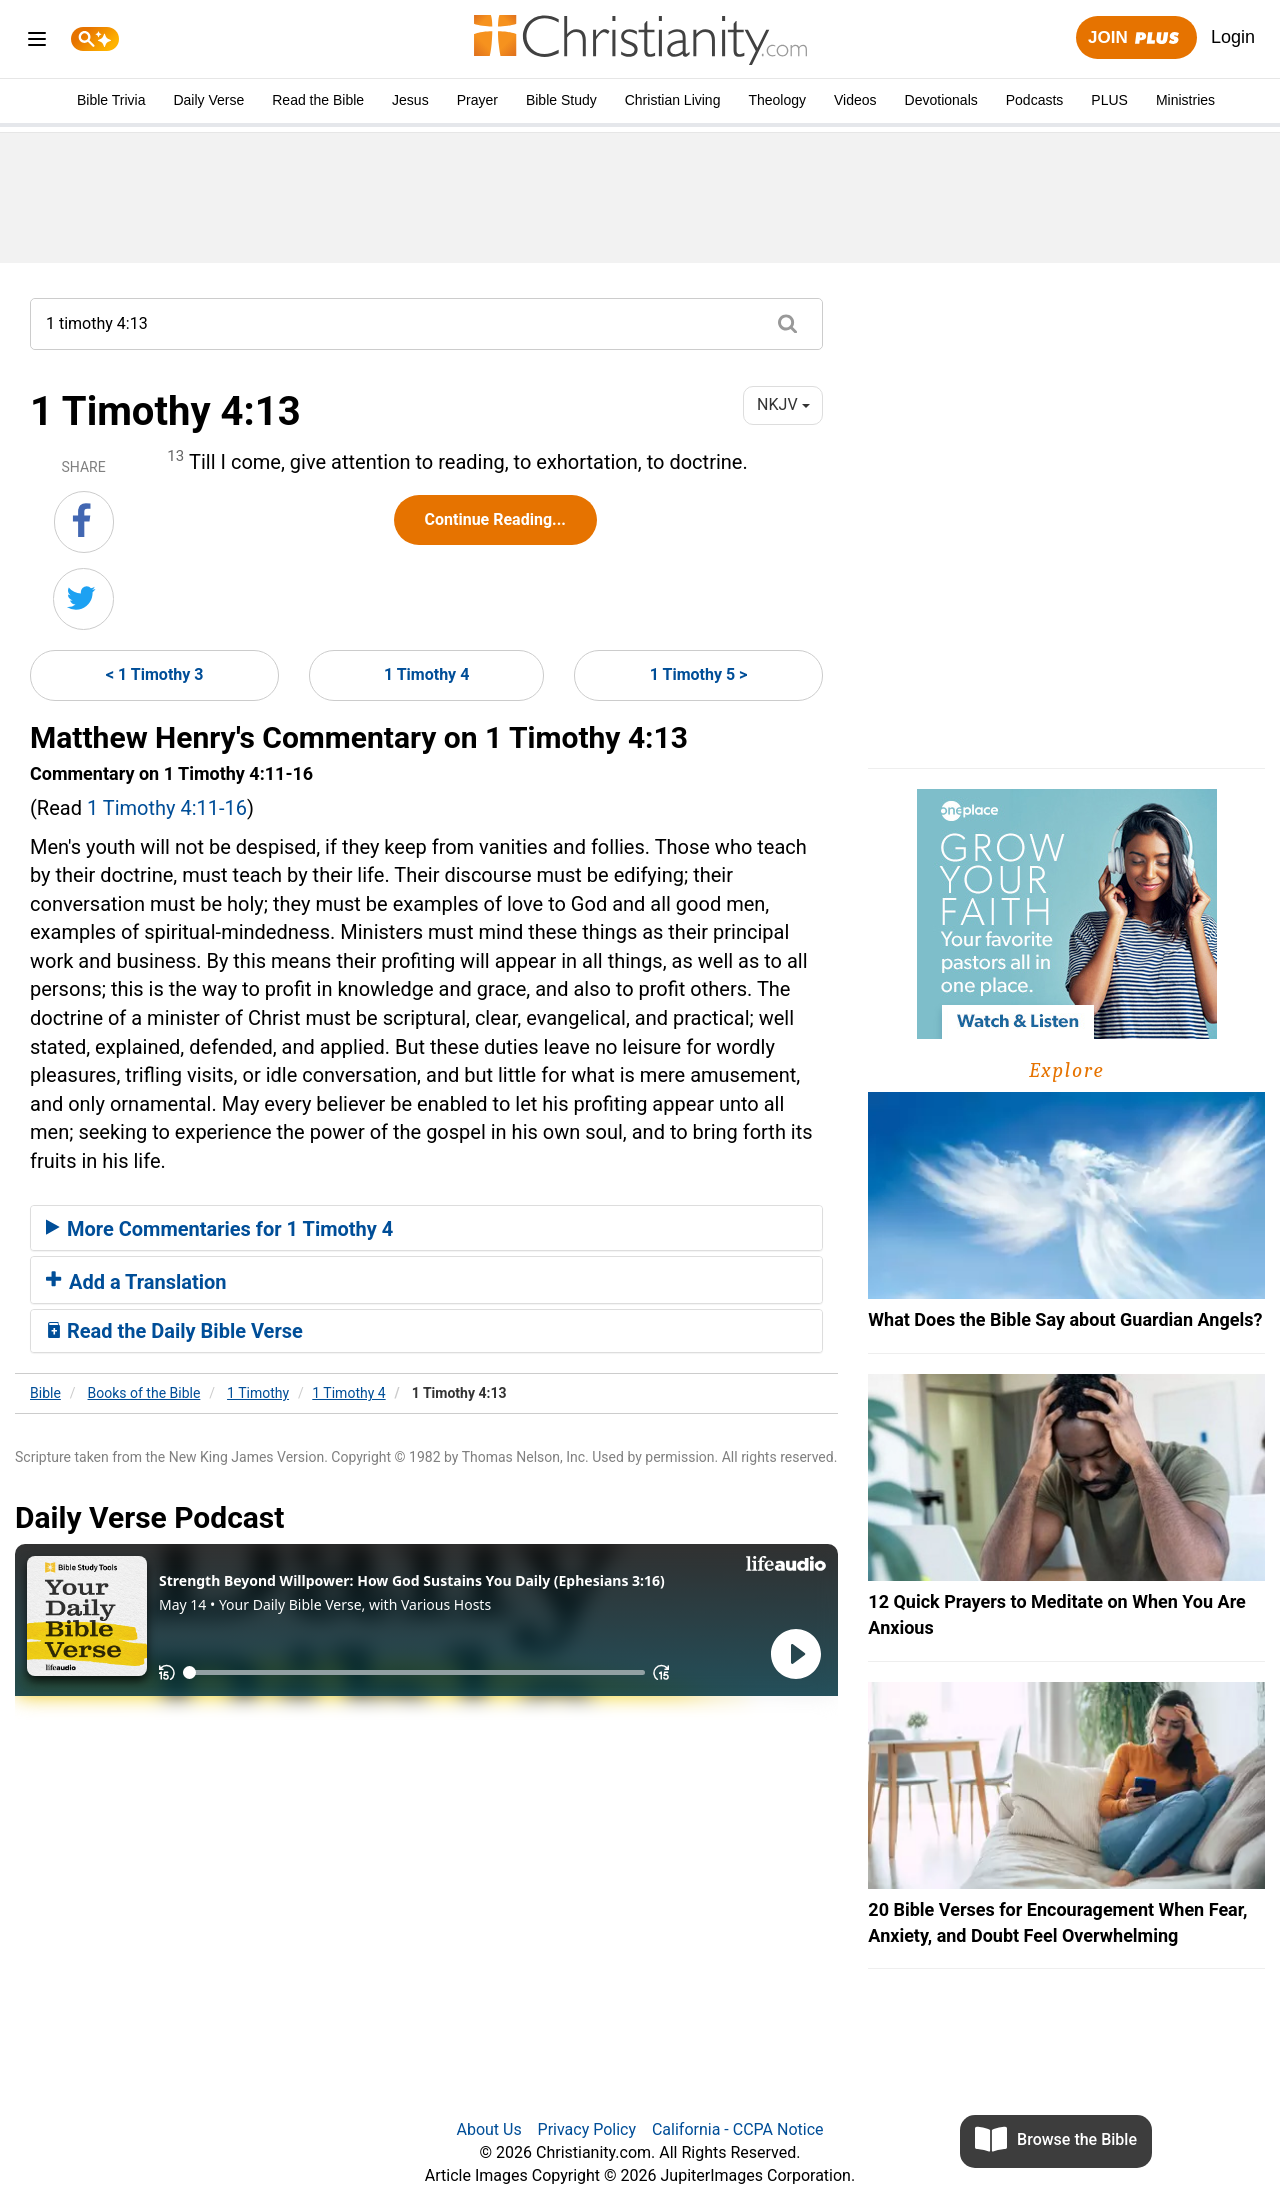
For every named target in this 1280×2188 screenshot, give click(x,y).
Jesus (410, 100)
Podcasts (1035, 100)
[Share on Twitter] (83, 599)
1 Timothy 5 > (699, 674)
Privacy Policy (587, 2129)
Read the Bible (318, 100)
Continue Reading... (495, 519)
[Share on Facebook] (84, 522)
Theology (777, 100)
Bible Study (561, 100)
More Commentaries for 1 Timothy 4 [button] (219, 1229)
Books (144, 1393)
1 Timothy (258, 1393)
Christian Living (673, 100)
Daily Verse (208, 100)
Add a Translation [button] (136, 1282)
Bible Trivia (111, 100)
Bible (45, 1393)
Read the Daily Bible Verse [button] (174, 1331)
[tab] (426, 1228)
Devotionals (941, 100)
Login (1233, 37)
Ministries (1185, 100)
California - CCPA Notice (738, 2129)
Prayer (477, 100)
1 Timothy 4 (426, 674)
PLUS (1109, 100)
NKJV (783, 404)
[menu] (37, 42)
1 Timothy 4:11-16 (167, 808)
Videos (855, 100)
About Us (488, 2129)
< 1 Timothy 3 (155, 674)
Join (1136, 38)
